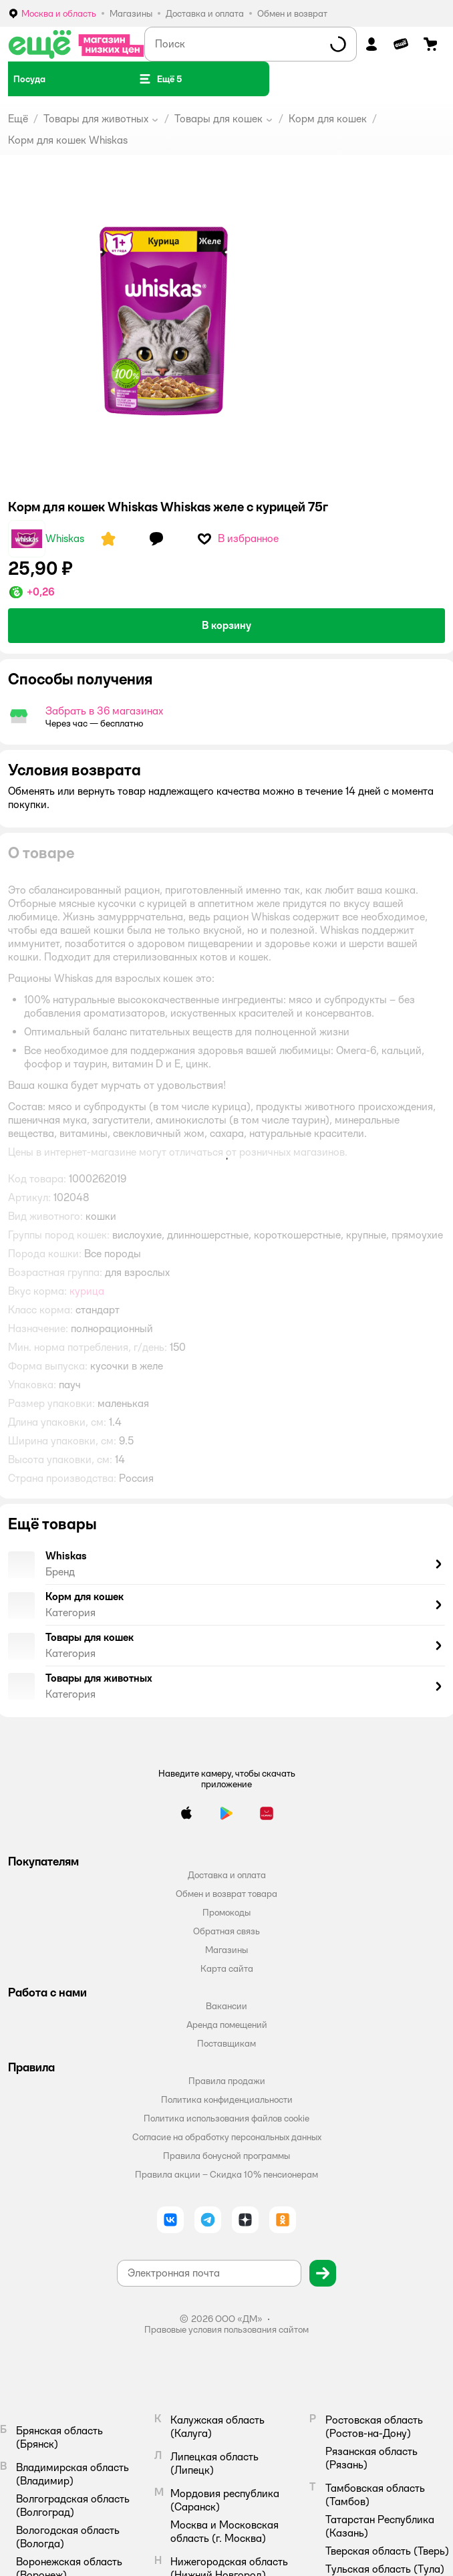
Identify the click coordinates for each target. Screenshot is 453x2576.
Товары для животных (95, 118)
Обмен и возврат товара (226, 1893)
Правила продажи (226, 2080)
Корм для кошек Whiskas (68, 140)
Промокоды (226, 1912)
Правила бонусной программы (226, 2155)
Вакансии (226, 2006)
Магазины (226, 1949)
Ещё (18, 118)
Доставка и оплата (227, 1875)
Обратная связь (226, 1931)
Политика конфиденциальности (227, 2099)
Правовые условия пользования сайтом (226, 2329)
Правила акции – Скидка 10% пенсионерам (226, 2174)
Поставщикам (226, 2043)
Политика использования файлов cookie (226, 2118)
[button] (160, 78)
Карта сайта (226, 1968)
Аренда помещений (226, 2024)
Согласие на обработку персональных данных (226, 2137)
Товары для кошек (218, 118)
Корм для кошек (328, 118)
